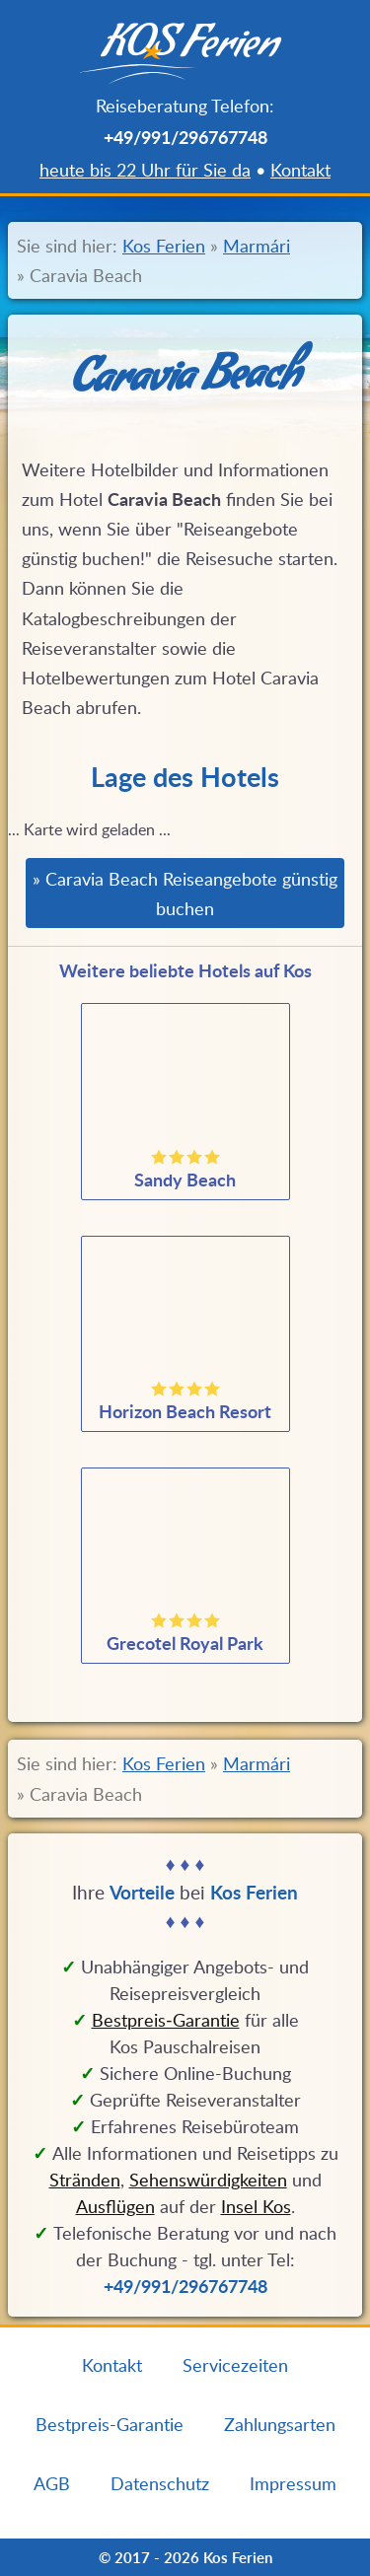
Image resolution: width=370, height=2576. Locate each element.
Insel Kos (256, 2206)
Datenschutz (160, 2483)
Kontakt (300, 169)
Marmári (256, 245)
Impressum (293, 2483)
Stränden (84, 2179)
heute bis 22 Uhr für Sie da (145, 169)
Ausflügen (115, 2206)
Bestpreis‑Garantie (166, 2020)
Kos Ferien (163, 245)
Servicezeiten (235, 2365)
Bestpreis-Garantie (110, 2424)
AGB (52, 2483)
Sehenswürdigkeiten (208, 2179)
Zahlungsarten (279, 2424)
